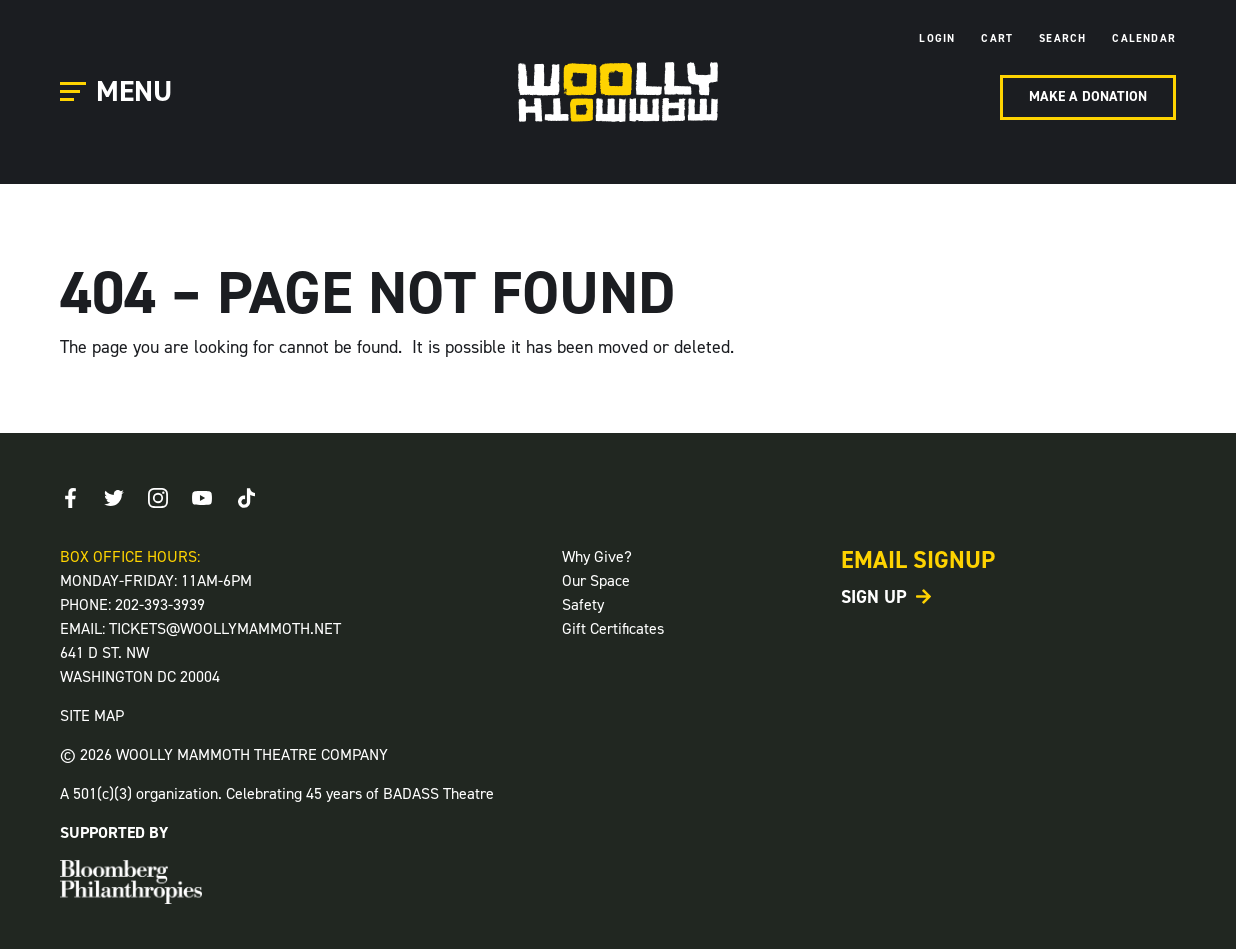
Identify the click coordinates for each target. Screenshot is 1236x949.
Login (937, 38)
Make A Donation (1088, 96)
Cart (997, 38)
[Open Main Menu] (119, 92)
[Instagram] (158, 498)
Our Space (596, 580)
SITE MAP (92, 715)
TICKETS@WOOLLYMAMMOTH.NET (225, 628)
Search (1062, 38)
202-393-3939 (160, 604)
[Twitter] (114, 498)
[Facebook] (70, 498)
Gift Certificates (613, 628)
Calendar (1144, 38)
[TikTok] (246, 498)
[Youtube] (202, 498)
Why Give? (597, 556)
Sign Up (874, 597)
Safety (583, 604)
